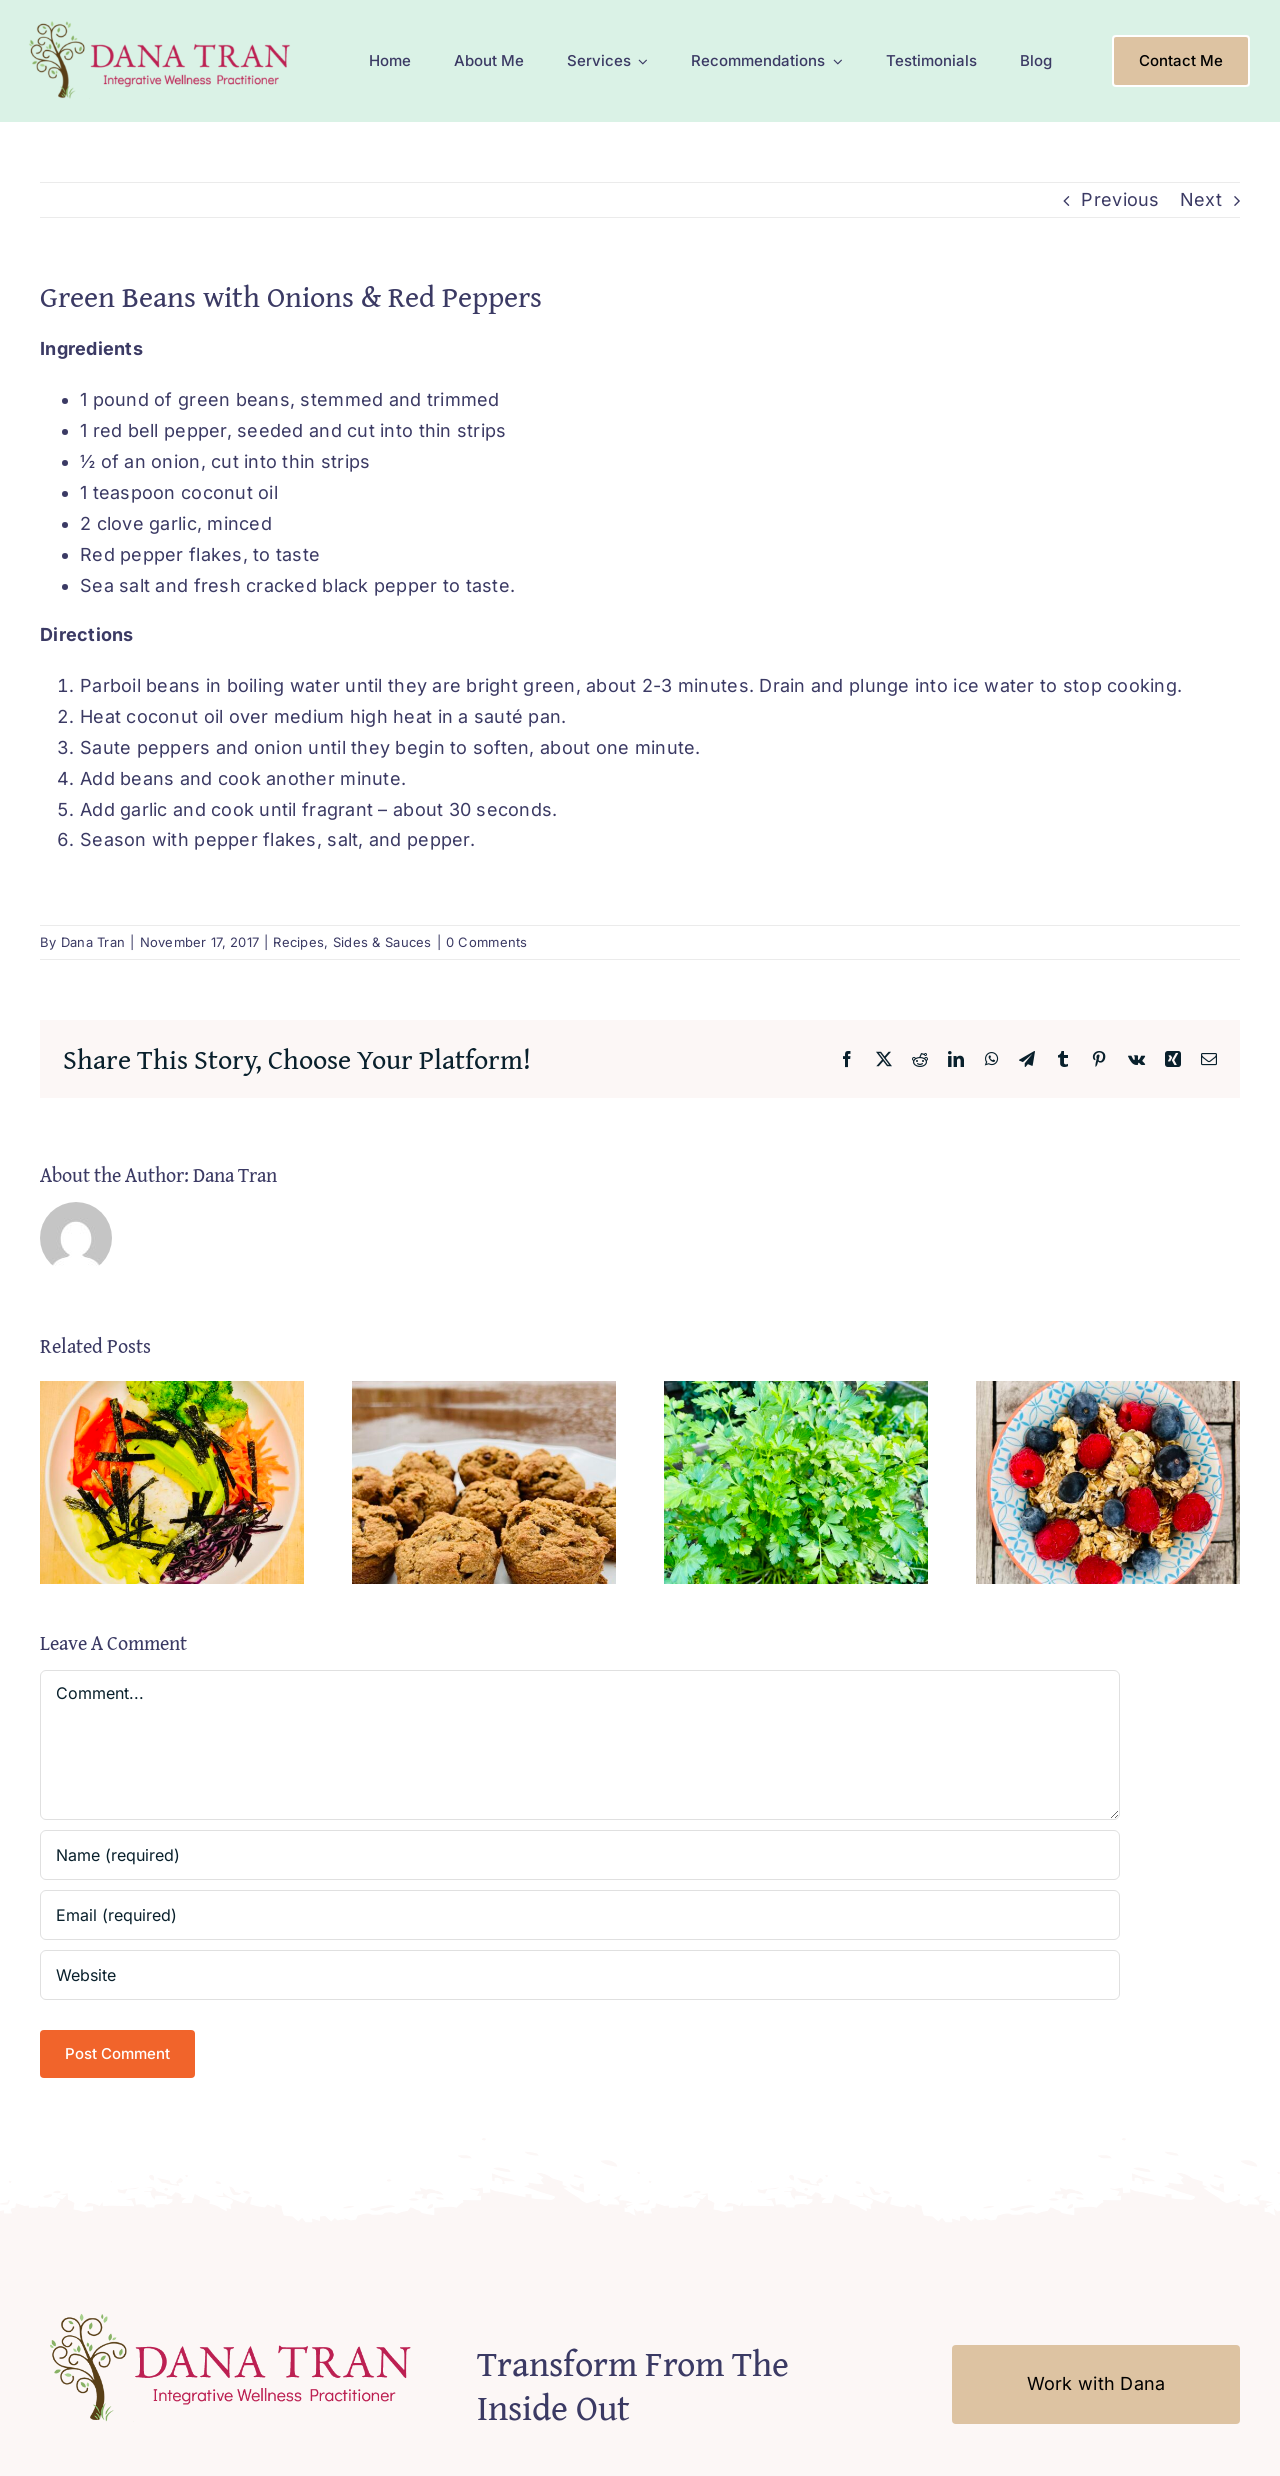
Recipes (298, 942)
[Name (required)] (580, 1855)
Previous (1120, 199)
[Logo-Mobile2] (162, 23)
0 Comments (487, 942)
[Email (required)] (580, 1915)
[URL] (580, 1975)
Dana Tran (93, 942)
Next (1201, 199)
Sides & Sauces (382, 942)
